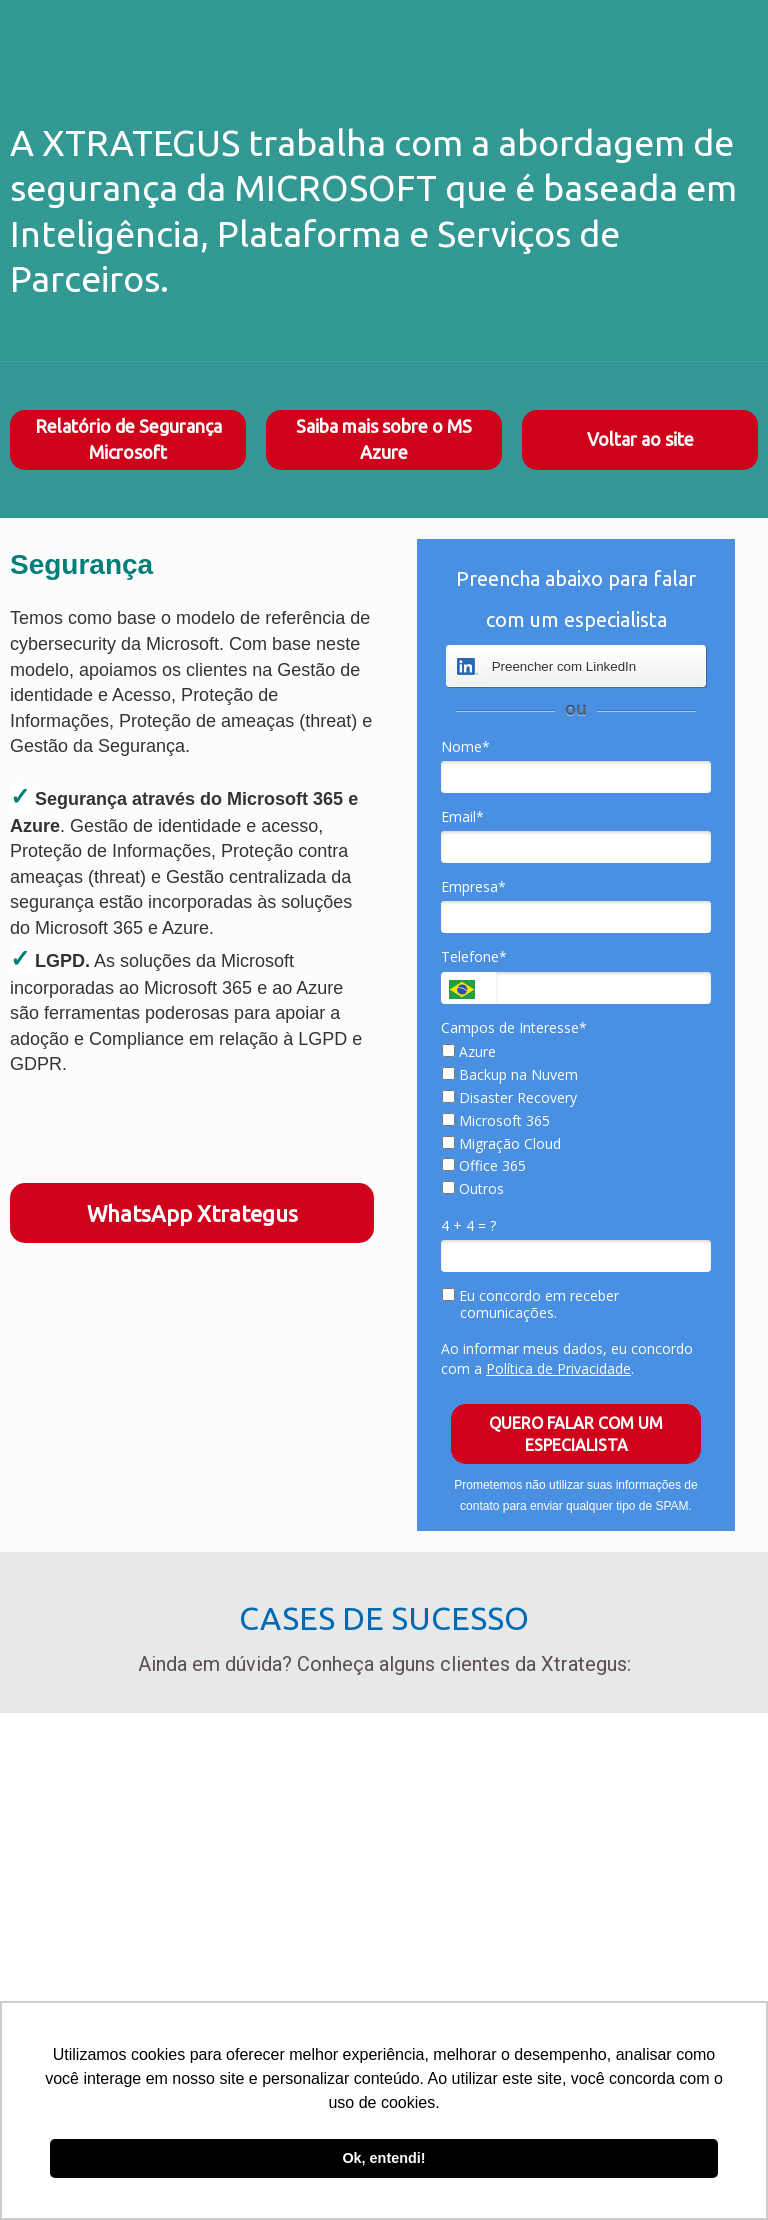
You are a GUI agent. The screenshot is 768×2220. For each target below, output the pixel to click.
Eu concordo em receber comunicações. (530, 1304)
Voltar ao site (640, 439)
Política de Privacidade (558, 1368)
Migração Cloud (501, 1144)
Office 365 (484, 1166)
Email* (462, 817)
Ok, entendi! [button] (383, 2158)
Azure (469, 1052)
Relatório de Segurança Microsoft (128, 439)
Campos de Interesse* (514, 1028)
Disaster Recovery (509, 1098)
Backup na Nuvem (510, 1075)
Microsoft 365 (496, 1121)
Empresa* (473, 887)
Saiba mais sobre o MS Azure (384, 439)
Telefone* (474, 957)
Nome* (465, 747)
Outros (473, 1189)
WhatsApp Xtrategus (192, 1213)
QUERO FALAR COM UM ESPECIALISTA (576, 1434)
